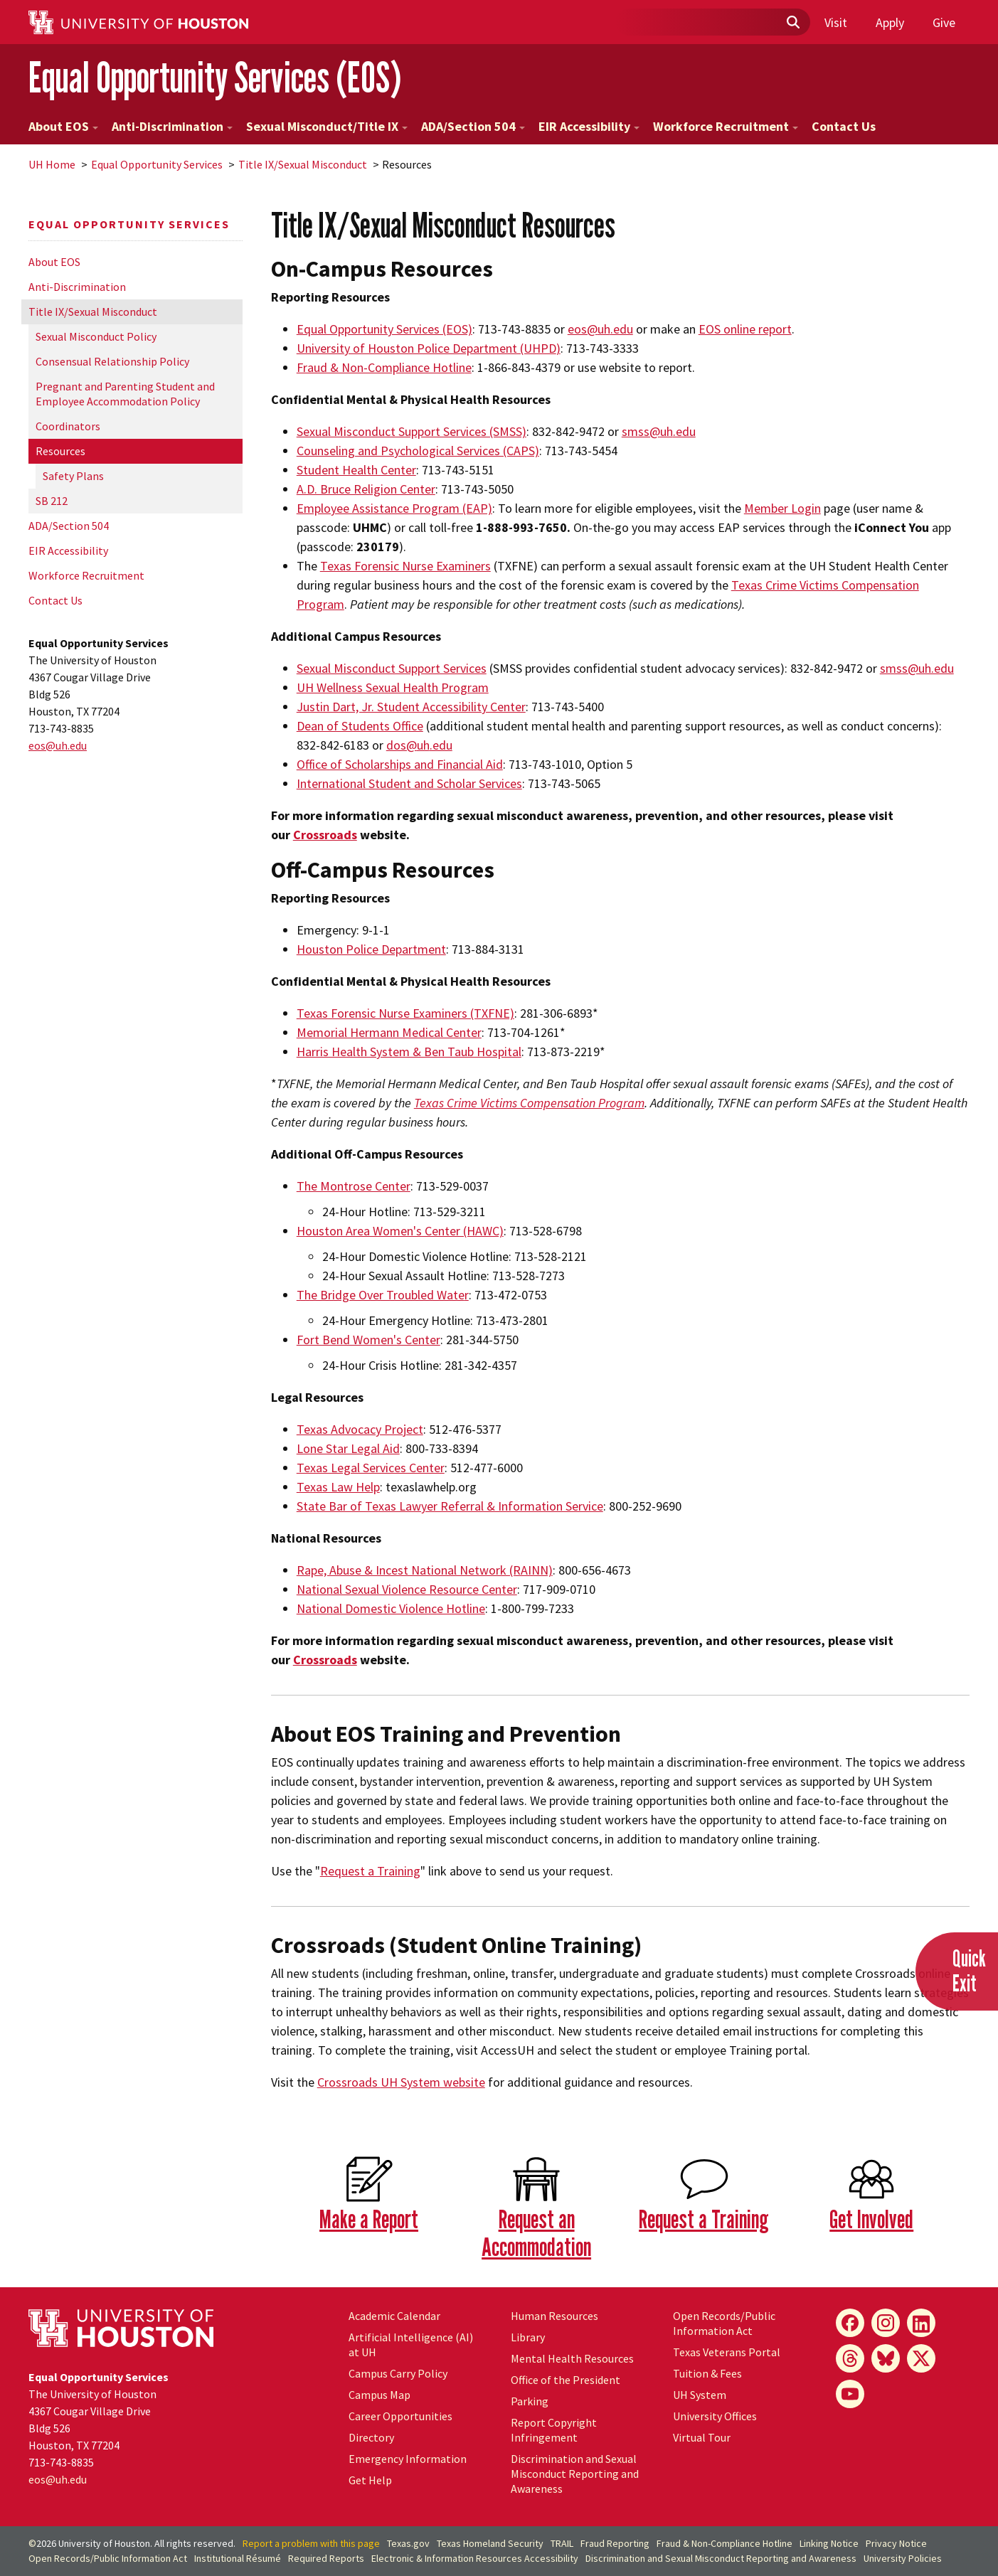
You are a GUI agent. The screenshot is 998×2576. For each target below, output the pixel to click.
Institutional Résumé (237, 2558)
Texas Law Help (338, 1487)
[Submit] (792, 22)
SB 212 (52, 501)
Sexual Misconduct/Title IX (327, 126)
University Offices (715, 2416)
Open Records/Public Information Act (724, 2323)
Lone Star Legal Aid (348, 1448)
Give (944, 22)
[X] (921, 2358)
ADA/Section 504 (473, 126)
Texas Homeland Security (490, 2543)
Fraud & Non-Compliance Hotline (724, 2543)
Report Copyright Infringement (554, 2429)
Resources (60, 451)
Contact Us (844, 126)
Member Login (782, 508)
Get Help (370, 2480)
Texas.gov (408, 2543)
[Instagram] (885, 2323)
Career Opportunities (400, 2416)
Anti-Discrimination (172, 126)
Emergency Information (408, 2459)
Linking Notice (829, 2543)
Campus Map (379, 2395)
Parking (529, 2401)
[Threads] (850, 2358)
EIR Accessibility (588, 126)
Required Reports (326, 2558)
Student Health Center (356, 470)
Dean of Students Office (360, 726)
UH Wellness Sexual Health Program (393, 687)
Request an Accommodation (536, 2232)
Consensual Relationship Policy (112, 361)
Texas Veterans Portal (726, 2352)
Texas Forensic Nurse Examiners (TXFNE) (405, 1013)
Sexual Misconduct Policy (96, 336)
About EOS (63, 126)
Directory (371, 2437)
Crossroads (325, 834)
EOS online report (745, 329)
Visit (835, 22)
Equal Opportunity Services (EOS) (215, 77)
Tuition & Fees (707, 2373)
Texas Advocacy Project (360, 1429)
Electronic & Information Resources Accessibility (474, 2558)
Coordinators (68, 426)
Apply (890, 22)
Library (528, 2337)
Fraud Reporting (614, 2543)
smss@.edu (659, 431)
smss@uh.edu (917, 668)
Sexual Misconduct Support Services (392, 668)
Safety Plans (73, 476)
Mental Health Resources (572, 2358)
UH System (699, 2395)
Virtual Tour (702, 2437)
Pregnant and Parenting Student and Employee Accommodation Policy (125, 393)
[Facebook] (850, 2323)
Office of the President (565, 2380)
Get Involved (871, 2218)
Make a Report (368, 2218)
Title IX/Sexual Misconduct (302, 164)
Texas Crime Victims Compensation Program (529, 1103)
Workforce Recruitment (725, 126)
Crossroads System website (401, 2082)
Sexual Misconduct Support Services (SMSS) (411, 431)
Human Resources (554, 2316)
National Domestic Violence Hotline (391, 1608)
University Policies (903, 2558)
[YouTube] (850, 2394)
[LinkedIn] (921, 2323)
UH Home (51, 164)
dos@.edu (419, 745)
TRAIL (562, 2543)
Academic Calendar (394, 2316)
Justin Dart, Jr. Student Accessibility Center (411, 706)
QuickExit (969, 1970)
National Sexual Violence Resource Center (407, 1589)
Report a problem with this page (311, 2543)
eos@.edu (57, 745)
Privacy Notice (896, 2543)
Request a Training (370, 1871)
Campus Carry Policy (398, 2373)
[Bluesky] (885, 2358)
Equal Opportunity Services (157, 164)
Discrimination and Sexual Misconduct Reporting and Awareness (575, 2474)
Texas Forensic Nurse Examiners (405, 566)
